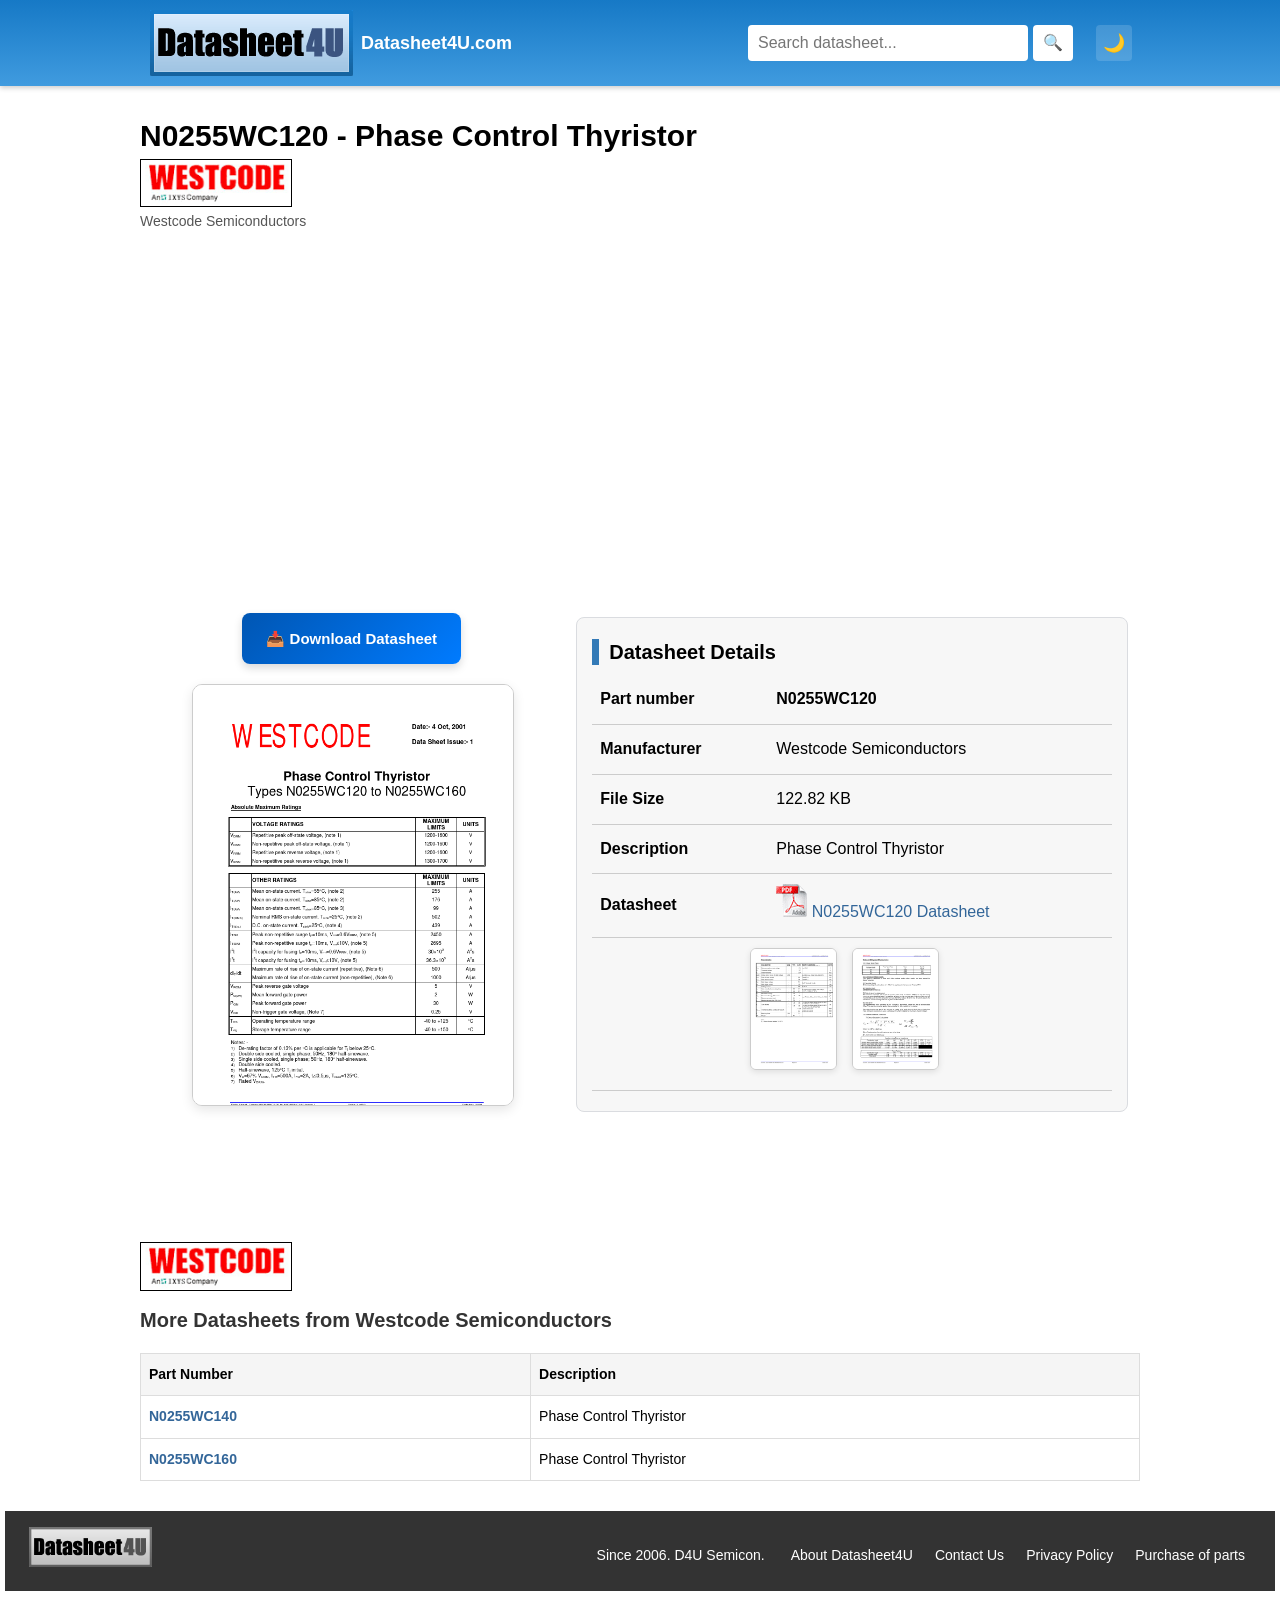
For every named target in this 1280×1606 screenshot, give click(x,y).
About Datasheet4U (852, 1570)
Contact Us (969, 1570)
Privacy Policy (1069, 1570)
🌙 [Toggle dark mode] (1114, 43)
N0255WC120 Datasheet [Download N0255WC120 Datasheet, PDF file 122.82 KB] (882, 926)
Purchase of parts (1190, 1570)
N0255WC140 (193, 1431)
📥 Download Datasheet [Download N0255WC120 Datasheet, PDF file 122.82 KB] (351, 653)
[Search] (888, 43)
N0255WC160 (193, 1474)
